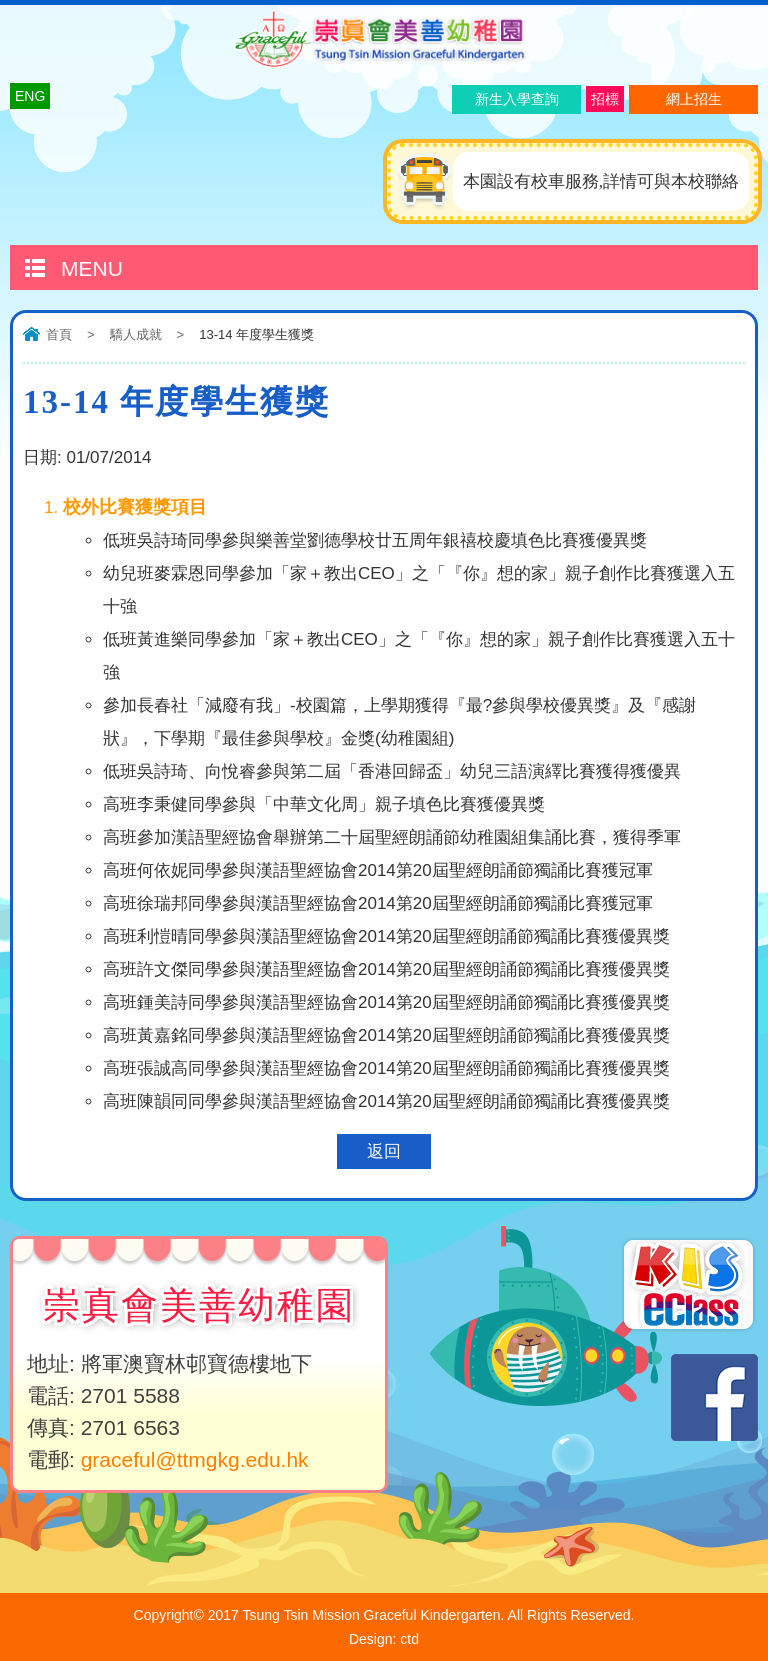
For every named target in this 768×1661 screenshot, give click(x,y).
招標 (605, 99)
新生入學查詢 (517, 99)
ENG (30, 96)
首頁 (59, 334)
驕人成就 (136, 334)
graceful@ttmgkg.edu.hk (195, 1459)
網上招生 (694, 99)
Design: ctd (384, 1639)
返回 (384, 1151)
